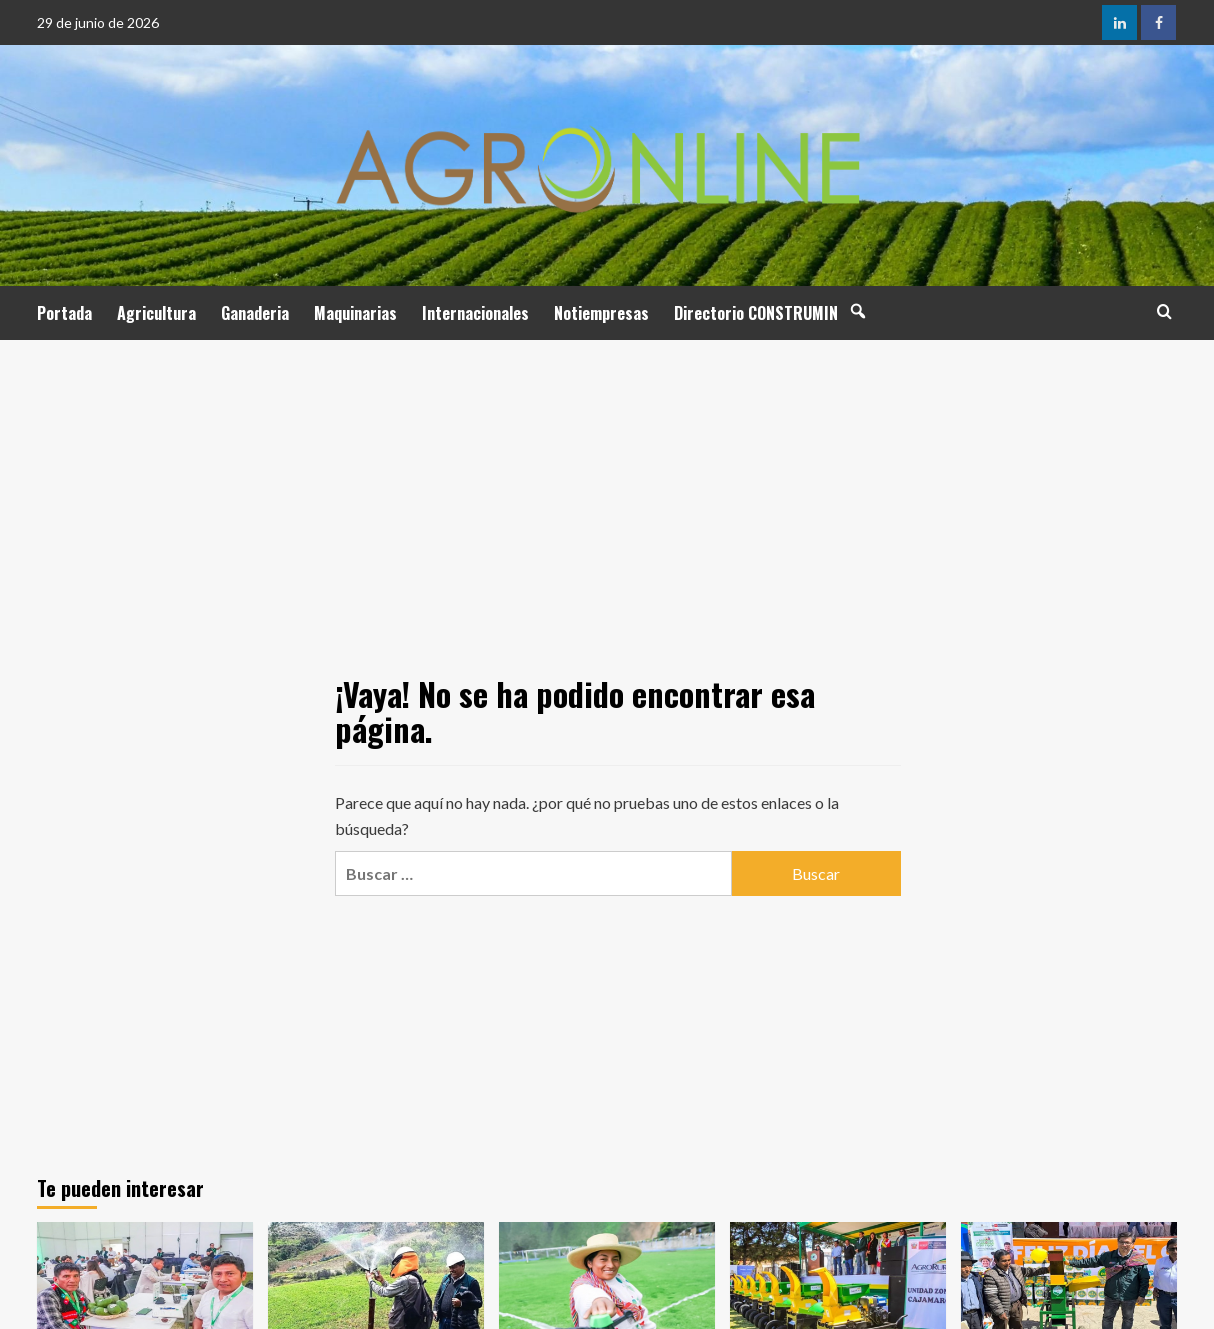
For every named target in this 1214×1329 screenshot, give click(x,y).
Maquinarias (355, 313)
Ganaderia (255, 313)
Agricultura (156, 313)
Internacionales (475, 313)
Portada (64, 313)
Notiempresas (601, 313)
